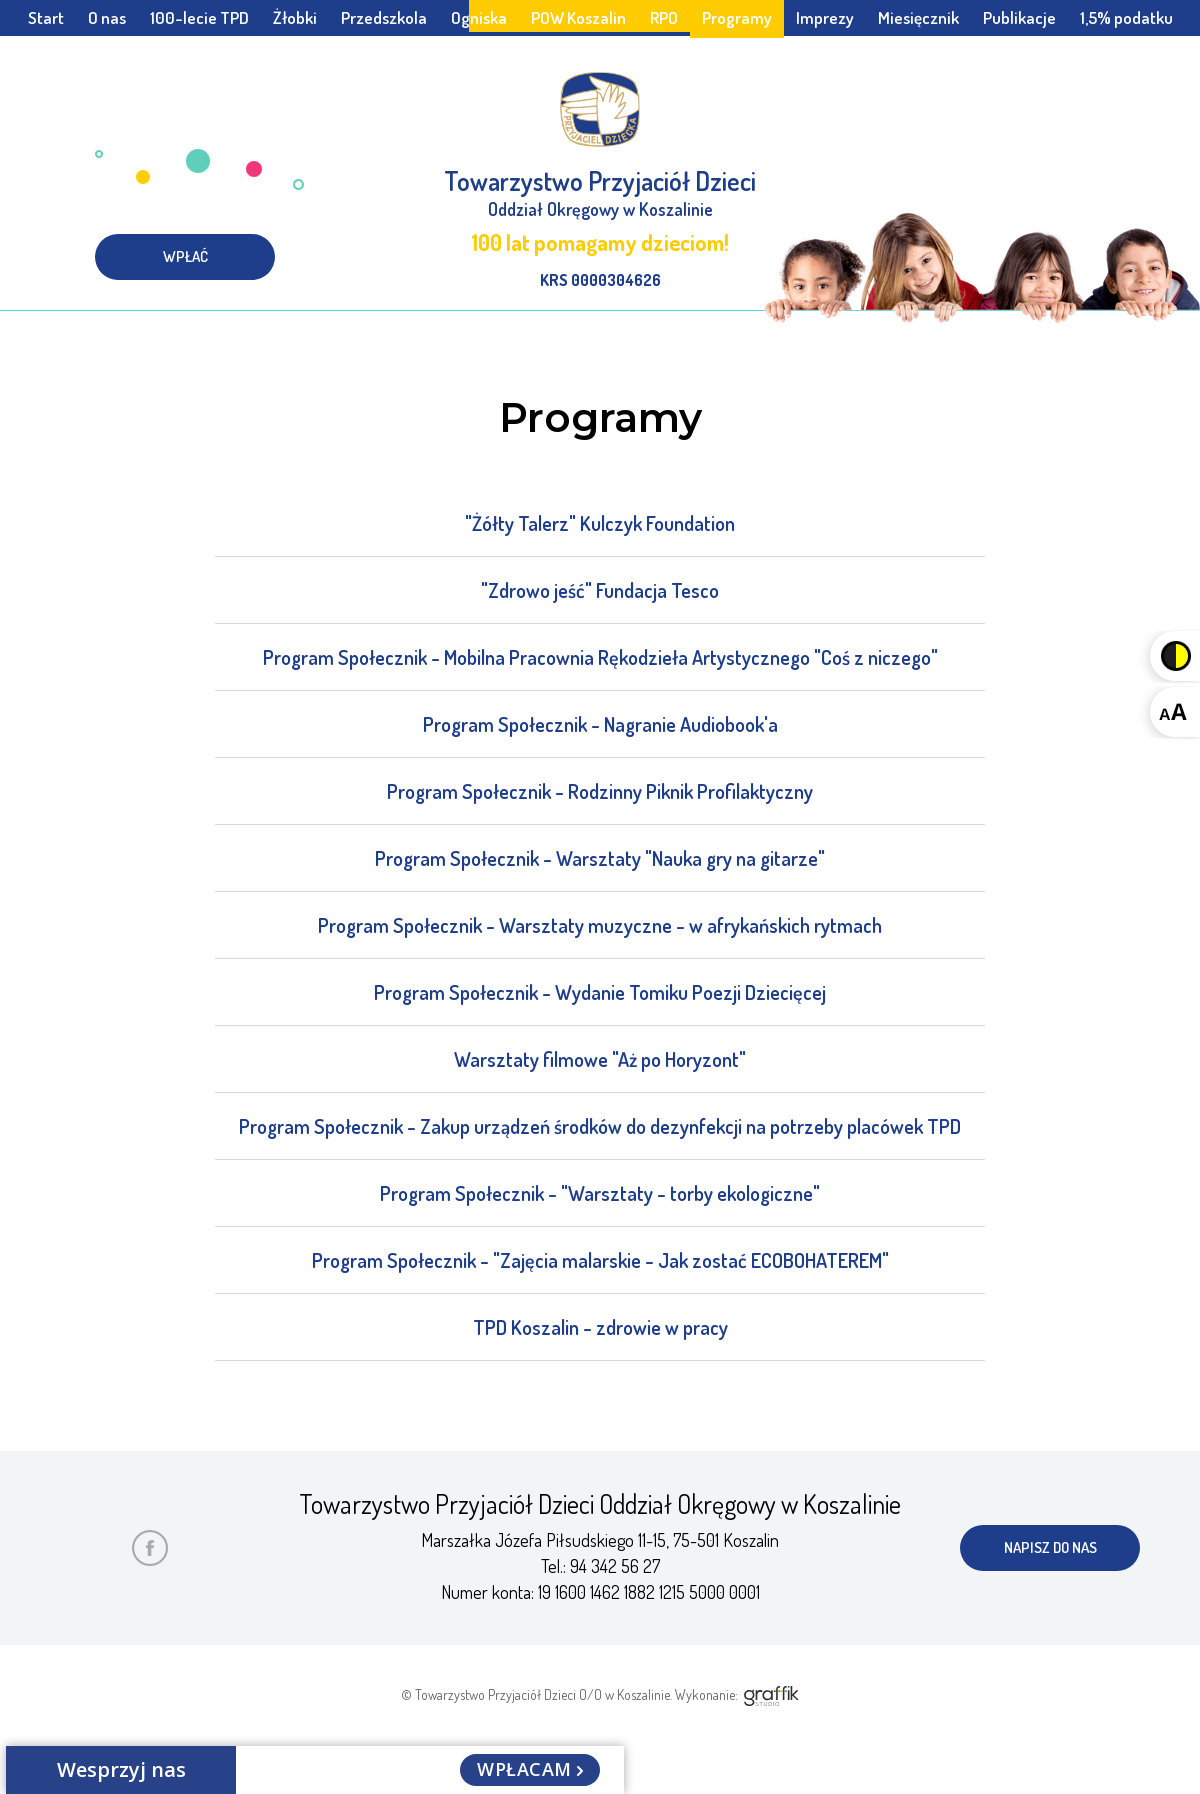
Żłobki (295, 17)
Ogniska (479, 17)
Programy (737, 17)
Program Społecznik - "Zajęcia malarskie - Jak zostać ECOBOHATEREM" (600, 1260)
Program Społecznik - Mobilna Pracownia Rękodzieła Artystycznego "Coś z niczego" (600, 657)
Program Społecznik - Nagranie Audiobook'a (600, 724)
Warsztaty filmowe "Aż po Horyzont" (600, 1059)
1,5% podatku (1126, 17)
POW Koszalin (578, 17)
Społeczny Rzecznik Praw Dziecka (600, 53)
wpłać (185, 256)
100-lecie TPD (199, 17)
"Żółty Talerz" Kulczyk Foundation (600, 523)
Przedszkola (384, 17)
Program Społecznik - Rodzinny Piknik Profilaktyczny (600, 791)
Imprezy (825, 17)
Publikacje (1019, 17)
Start (46, 17)
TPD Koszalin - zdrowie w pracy (600, 1327)
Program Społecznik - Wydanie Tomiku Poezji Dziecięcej (600, 992)
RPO (664, 17)
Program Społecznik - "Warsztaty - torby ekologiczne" (600, 1193)
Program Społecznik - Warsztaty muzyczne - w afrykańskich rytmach (600, 925)
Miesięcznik (918, 17)
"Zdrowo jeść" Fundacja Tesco (600, 590)
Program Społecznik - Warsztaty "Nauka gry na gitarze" (600, 858)
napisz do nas (1050, 1547)
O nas (107, 17)
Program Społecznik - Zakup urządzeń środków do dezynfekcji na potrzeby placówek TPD (600, 1126)
